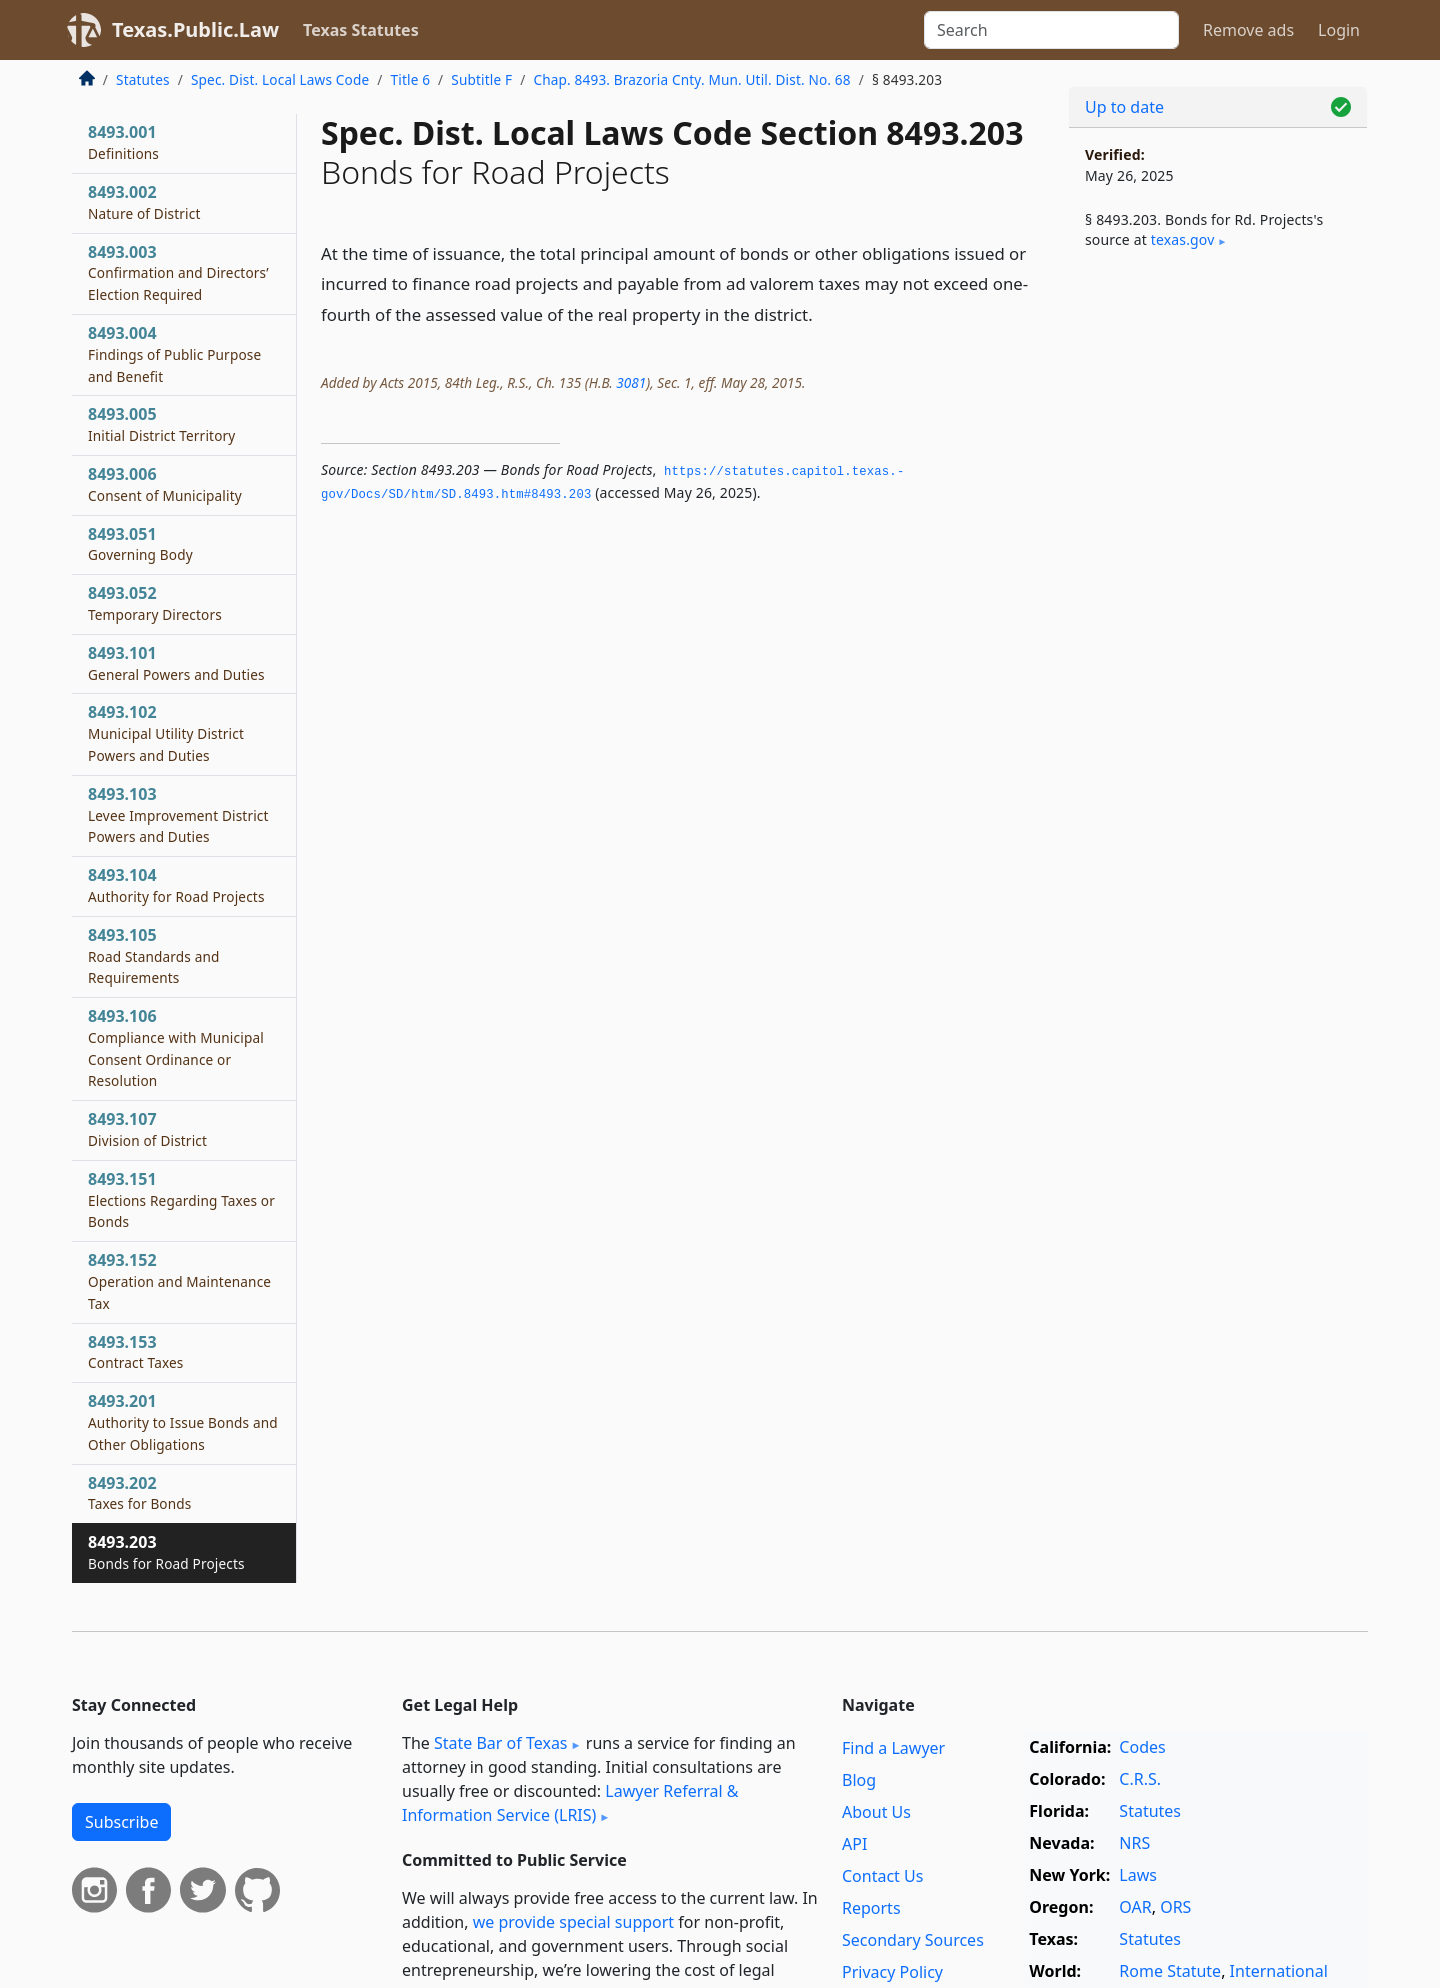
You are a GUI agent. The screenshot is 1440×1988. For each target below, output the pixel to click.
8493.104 (176, 885)
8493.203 (166, 1552)
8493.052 (155, 603)
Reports (871, 1908)
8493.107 (147, 1129)
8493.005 (161, 424)
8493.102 (166, 733)
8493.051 (140, 544)
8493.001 (123, 142)
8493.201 (183, 1422)
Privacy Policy (892, 1972)
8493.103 (178, 815)
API (854, 1844)
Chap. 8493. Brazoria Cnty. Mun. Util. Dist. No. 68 (691, 79)
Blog (859, 1780)
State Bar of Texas (501, 1743)
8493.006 (165, 484)
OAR (1135, 1907)
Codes (1142, 1747)
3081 (631, 382)
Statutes (143, 79)
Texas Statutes (361, 30)
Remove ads (1248, 30)
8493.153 (136, 1352)
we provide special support (573, 1922)
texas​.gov (1183, 239)
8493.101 (176, 663)
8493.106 (176, 1047)
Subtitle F (481, 79)
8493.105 (154, 956)
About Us (876, 1812)
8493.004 (174, 354)
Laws (1138, 1875)
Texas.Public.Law (195, 29)
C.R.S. (1140, 1779)
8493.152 (179, 1281)
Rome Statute (1170, 1971)
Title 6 (411, 79)
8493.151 (181, 1200)
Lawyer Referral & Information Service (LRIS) (570, 1803)
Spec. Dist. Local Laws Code (280, 79)
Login (1339, 30)
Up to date (1124, 107)
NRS (1134, 1843)
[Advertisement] (1218, 596)
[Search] (1051, 30)
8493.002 (144, 202)
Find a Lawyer (893, 1748)
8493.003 (178, 273)
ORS (1175, 1907)
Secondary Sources (913, 1940)
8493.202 (140, 1493)
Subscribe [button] (121, 1822)
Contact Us (882, 1876)
